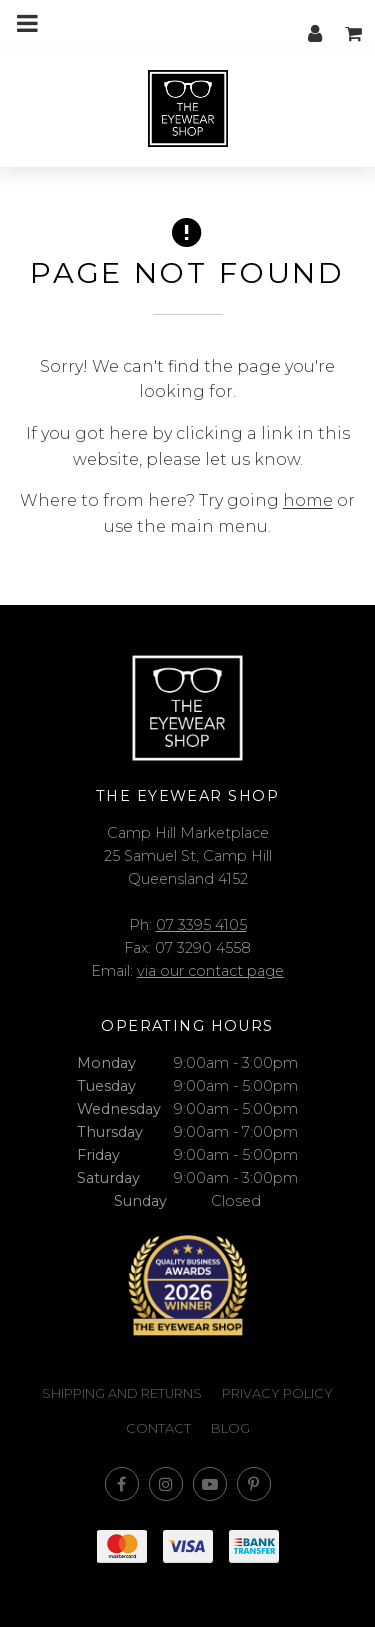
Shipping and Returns (122, 1393)
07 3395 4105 (201, 925)
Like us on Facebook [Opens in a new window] (122, 1484)
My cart (355, 23)
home (308, 500)
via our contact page (210, 971)
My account (315, 23)
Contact (158, 1428)
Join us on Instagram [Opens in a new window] (166, 1484)
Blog (230, 1428)
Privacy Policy (277, 1393)
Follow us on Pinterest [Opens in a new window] (254, 1484)
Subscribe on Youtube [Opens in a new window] (210, 1484)
